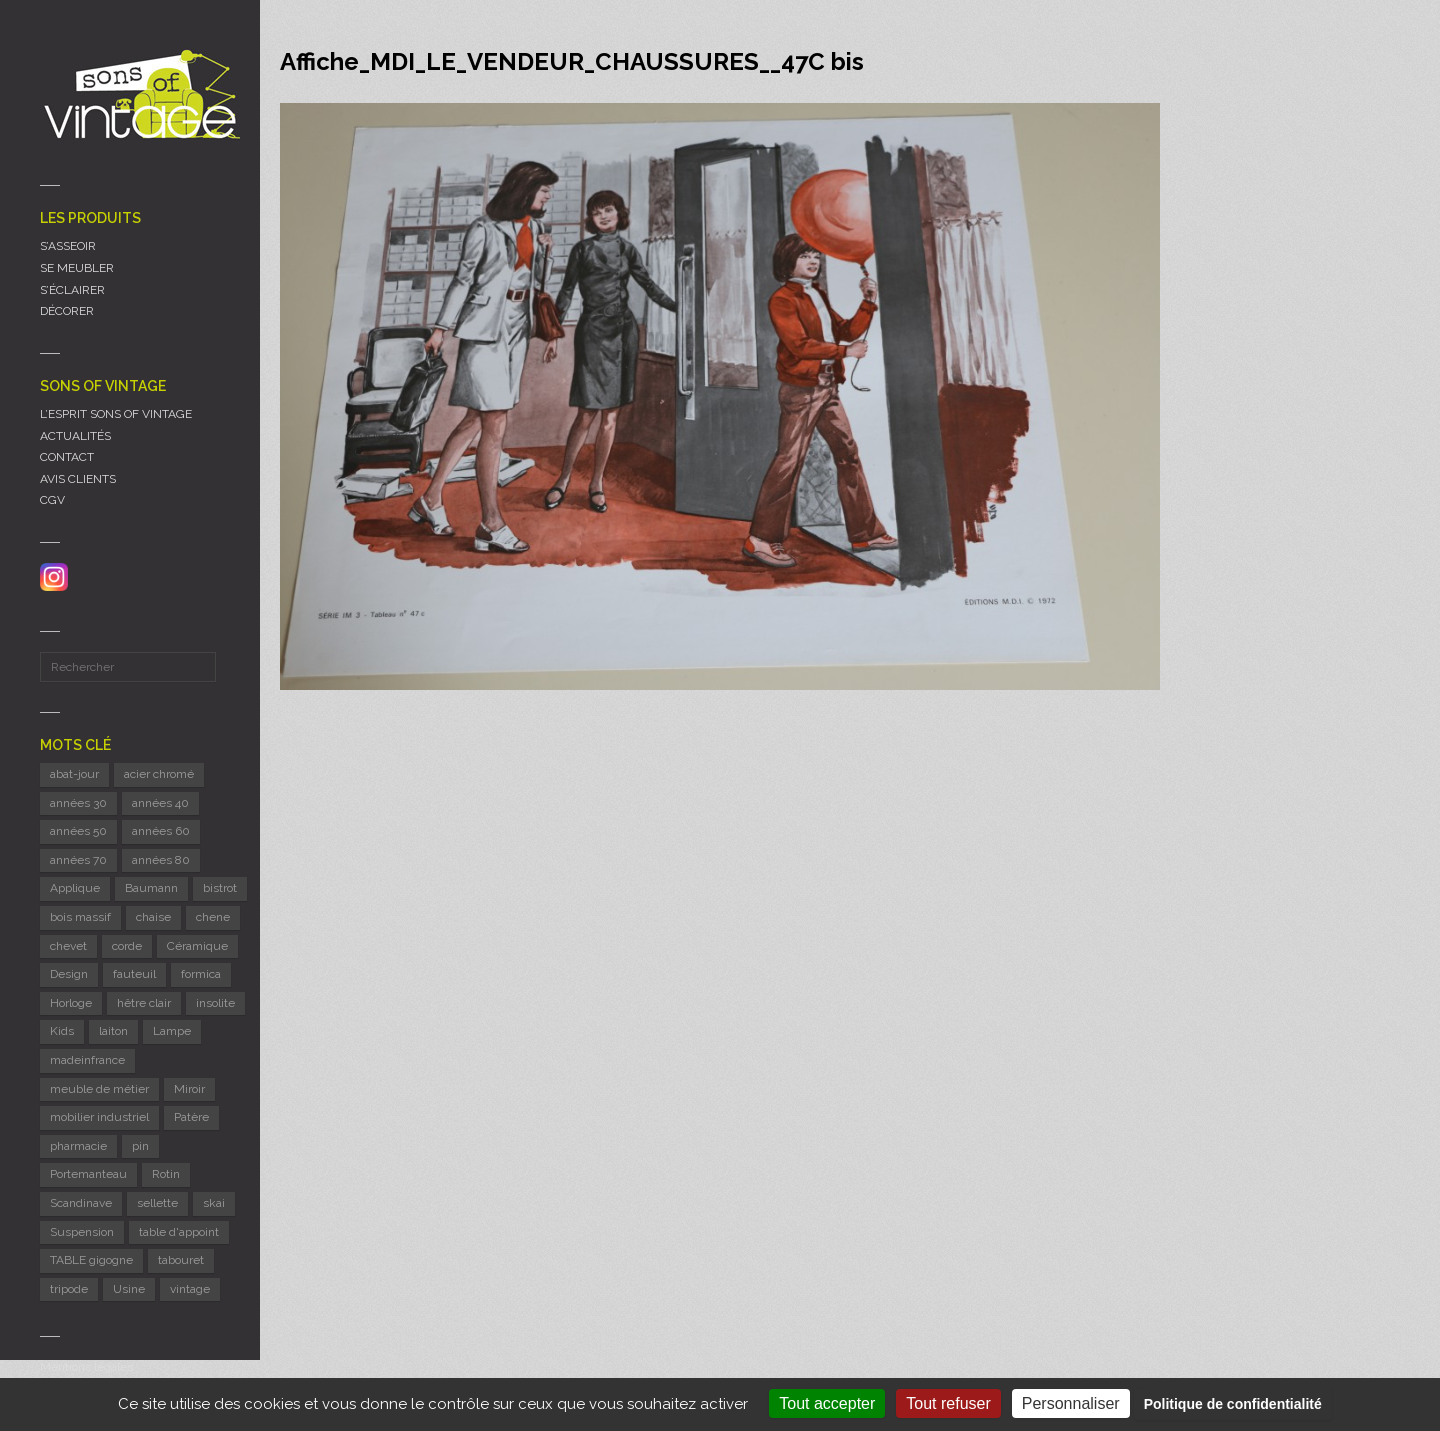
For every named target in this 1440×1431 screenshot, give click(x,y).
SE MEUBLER (77, 268)
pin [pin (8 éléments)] (140, 1146)
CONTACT (67, 457)
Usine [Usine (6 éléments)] (129, 1289)
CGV (52, 500)
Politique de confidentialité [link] (1233, 1404)
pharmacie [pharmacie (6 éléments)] (78, 1146)
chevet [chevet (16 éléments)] (68, 946)
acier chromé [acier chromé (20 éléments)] (159, 774)
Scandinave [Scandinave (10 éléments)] (81, 1203)
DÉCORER (67, 311)
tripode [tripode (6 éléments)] (69, 1289)
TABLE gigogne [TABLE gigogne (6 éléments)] (91, 1260)
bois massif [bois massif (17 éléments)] (80, 917)
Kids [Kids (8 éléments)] (62, 1031)
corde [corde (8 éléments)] (127, 946)
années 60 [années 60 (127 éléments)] (161, 831)
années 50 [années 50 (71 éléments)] (78, 831)
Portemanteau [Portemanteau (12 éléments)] (88, 1174)
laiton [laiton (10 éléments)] (113, 1031)
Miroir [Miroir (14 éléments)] (189, 1089)
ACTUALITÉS (75, 436)
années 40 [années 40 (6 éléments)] (160, 803)
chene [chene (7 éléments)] (213, 917)
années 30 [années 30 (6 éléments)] (78, 803)
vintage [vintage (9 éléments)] (190, 1289)
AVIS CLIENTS (78, 479)
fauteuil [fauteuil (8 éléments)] (134, 974)
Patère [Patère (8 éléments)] (191, 1117)
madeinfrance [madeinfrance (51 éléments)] (87, 1060)
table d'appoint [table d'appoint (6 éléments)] (179, 1232)
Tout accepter (827, 1403)
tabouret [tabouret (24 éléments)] (181, 1260)
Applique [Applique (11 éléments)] (75, 888)
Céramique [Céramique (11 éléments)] (197, 946)
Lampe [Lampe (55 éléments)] (172, 1031)
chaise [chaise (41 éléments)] (153, 917)
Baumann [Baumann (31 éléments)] (151, 888)
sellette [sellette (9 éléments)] (157, 1203)
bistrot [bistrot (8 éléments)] (220, 888)
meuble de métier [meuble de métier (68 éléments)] (99, 1089)
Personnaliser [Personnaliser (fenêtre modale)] (1071, 1403)
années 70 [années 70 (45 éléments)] (78, 860)
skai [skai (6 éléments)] (214, 1203)
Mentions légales (86, 1367)
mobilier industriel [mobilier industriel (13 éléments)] (99, 1117)
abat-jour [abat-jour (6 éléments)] (74, 774)
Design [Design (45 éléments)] (69, 974)
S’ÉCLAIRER (72, 290)
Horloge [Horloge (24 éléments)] (71, 1003)
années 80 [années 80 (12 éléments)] (161, 860)
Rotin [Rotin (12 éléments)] (166, 1174)
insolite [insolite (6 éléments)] (215, 1003)
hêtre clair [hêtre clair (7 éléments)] (144, 1003)
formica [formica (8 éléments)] (201, 974)
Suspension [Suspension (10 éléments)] (82, 1232)
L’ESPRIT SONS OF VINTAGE (116, 414)
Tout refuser (948, 1403)
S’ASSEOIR (68, 246)
